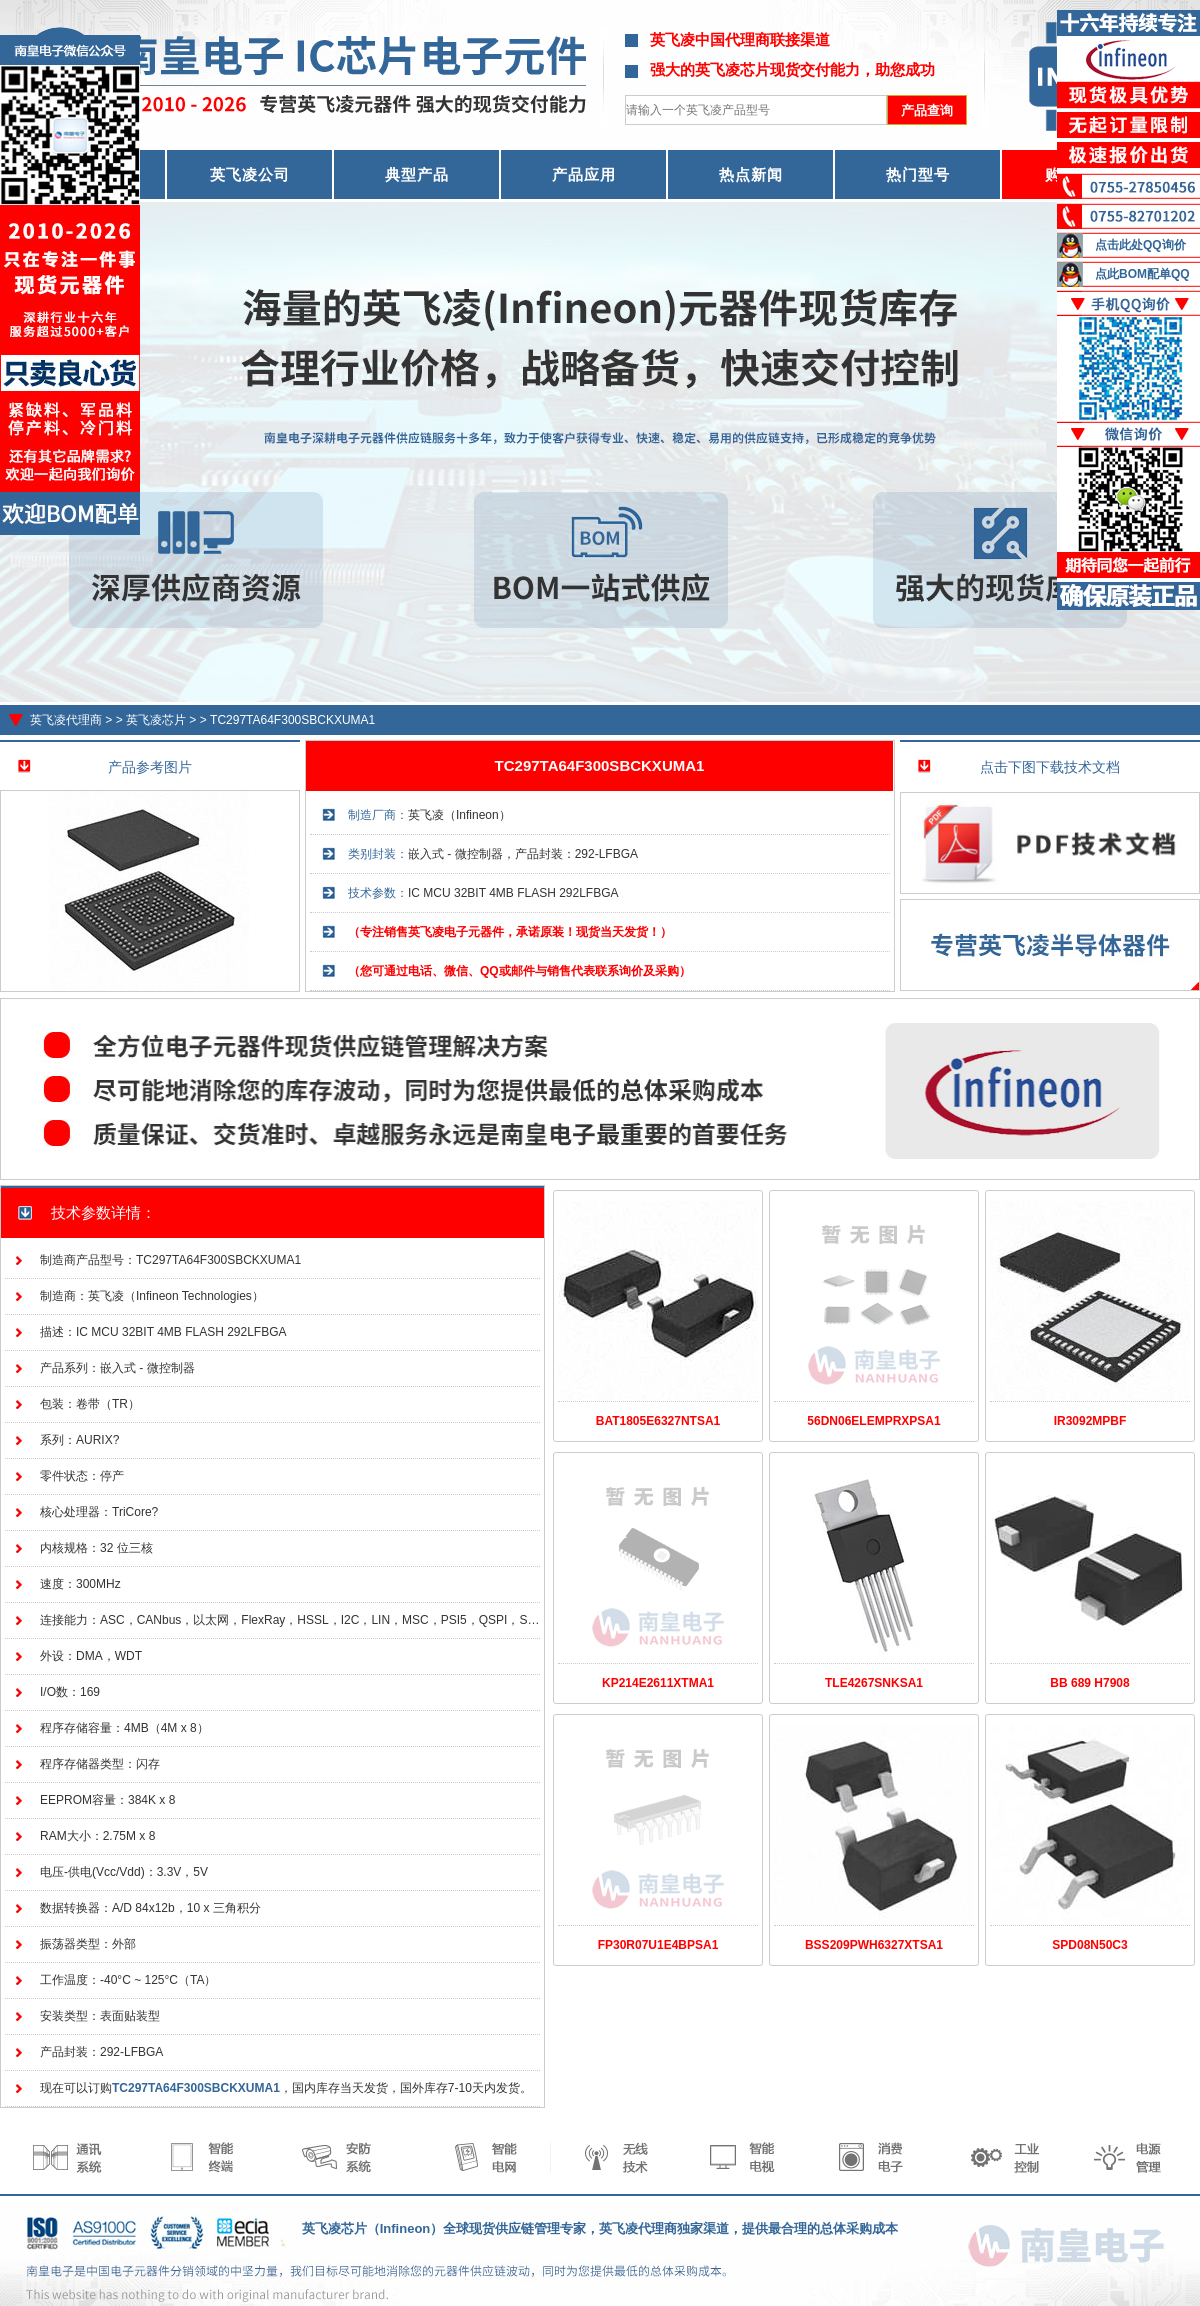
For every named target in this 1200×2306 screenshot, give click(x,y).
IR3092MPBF (1090, 1421)
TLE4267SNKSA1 (874, 1683)
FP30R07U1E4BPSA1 (658, 1945)
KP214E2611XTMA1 (658, 1683)
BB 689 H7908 (1089, 1683)
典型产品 (417, 174)
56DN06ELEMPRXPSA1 (873, 1421)
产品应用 (584, 174)
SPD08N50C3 (1089, 1945)
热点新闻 (751, 174)
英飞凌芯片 (156, 720)
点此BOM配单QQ (1142, 274)
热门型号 (918, 174)
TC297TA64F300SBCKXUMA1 (292, 720)
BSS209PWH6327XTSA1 (874, 1945)
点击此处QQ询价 (1140, 245)
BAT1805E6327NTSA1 (658, 1421)
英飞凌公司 (250, 174)
